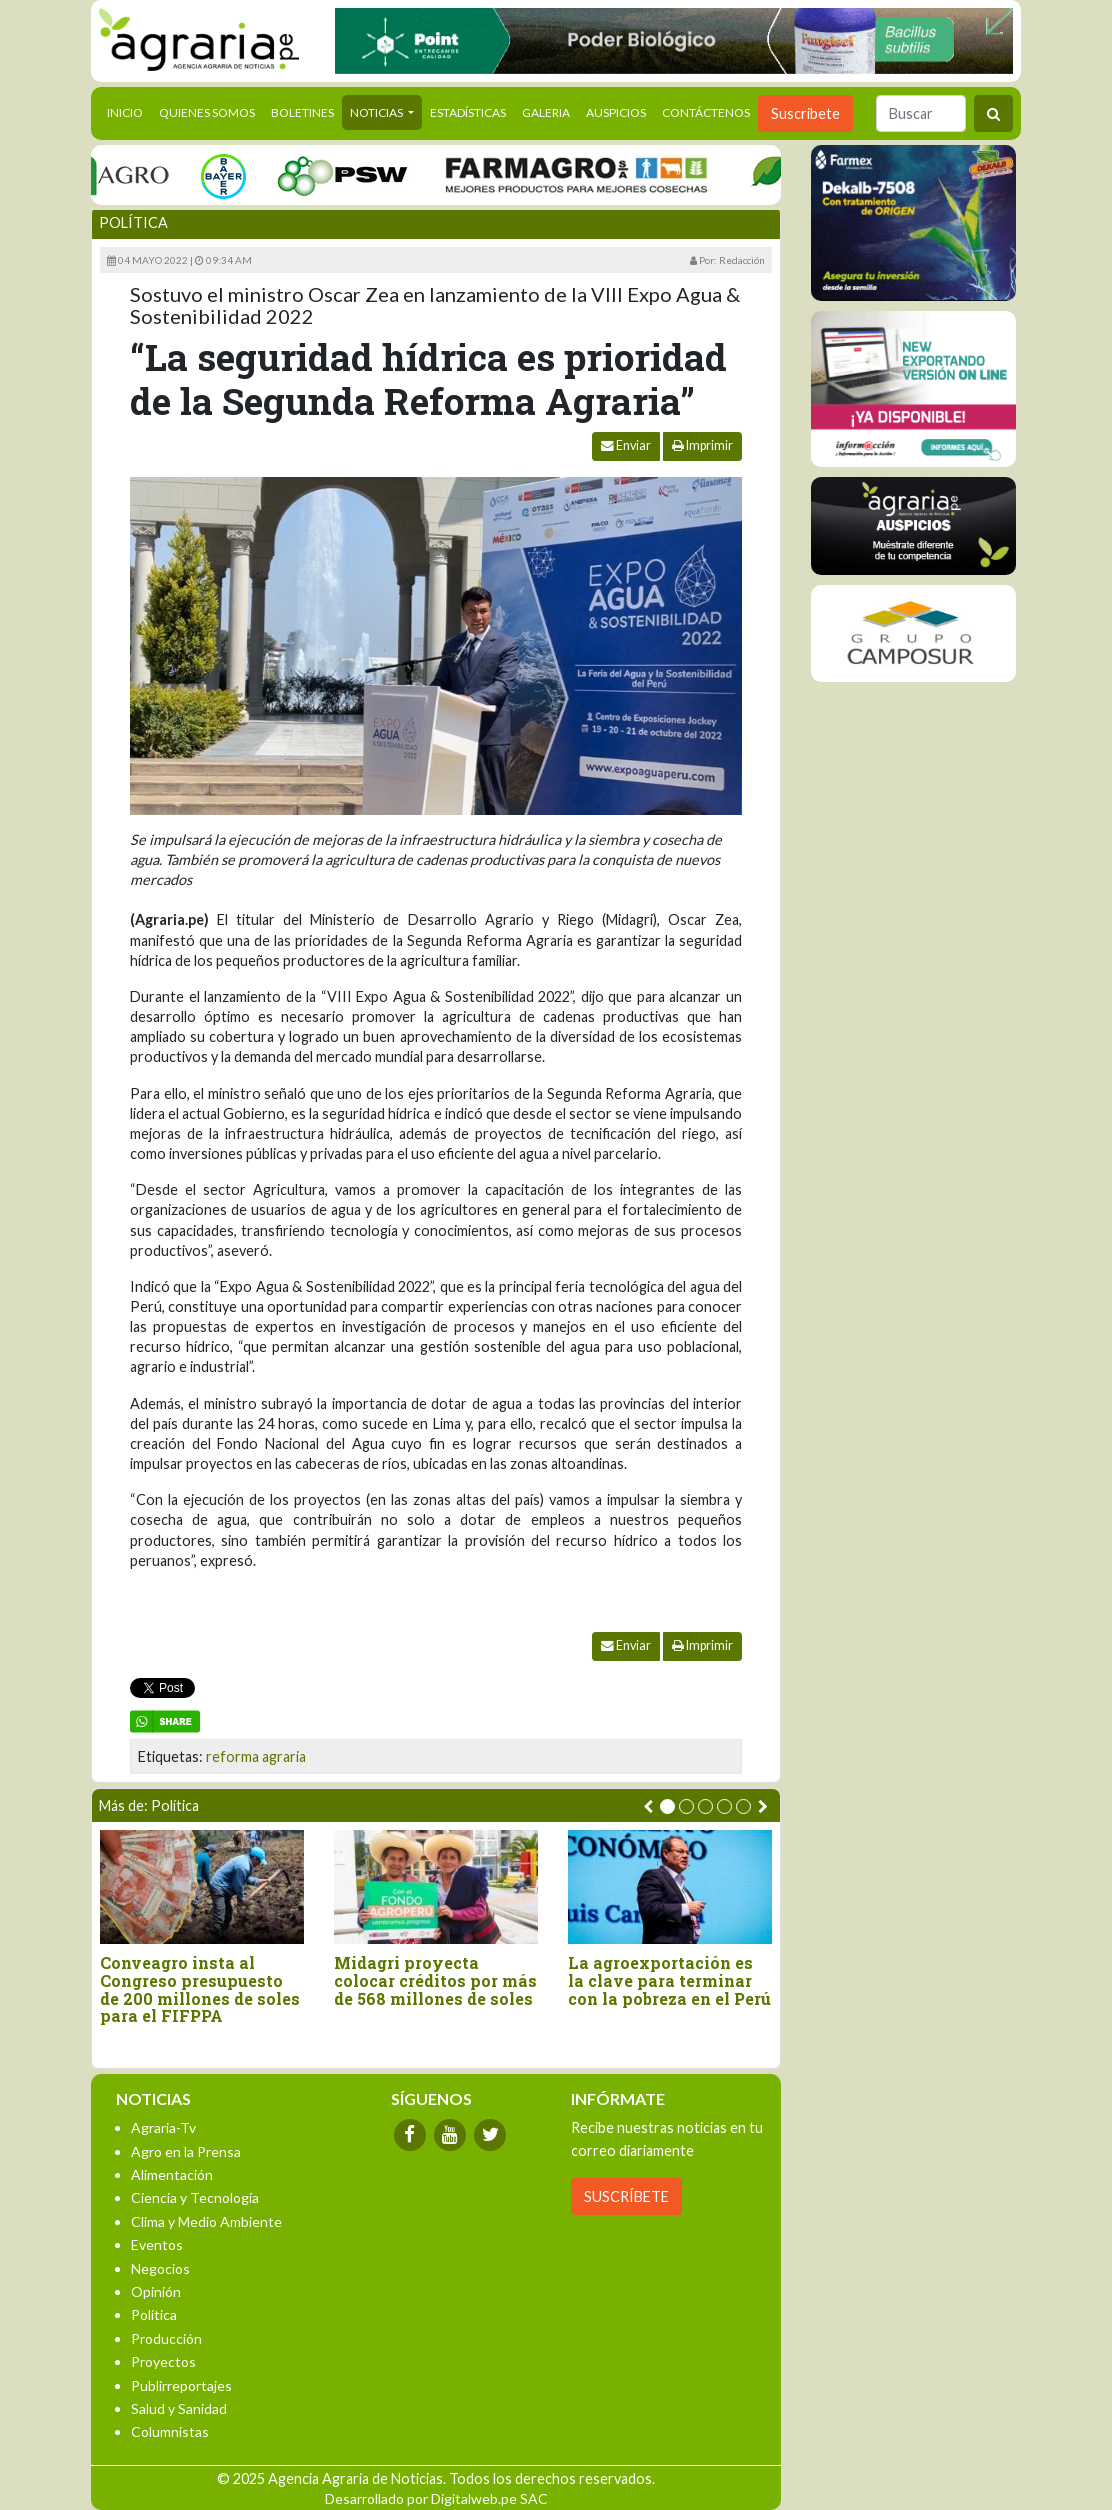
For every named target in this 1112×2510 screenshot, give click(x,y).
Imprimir (702, 445)
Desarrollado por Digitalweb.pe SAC (436, 2498)
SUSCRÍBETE (626, 2196)
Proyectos (163, 2361)
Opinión (156, 2291)
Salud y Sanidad (179, 2408)
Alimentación (172, 2174)
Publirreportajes (181, 2385)
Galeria (546, 112)
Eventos (157, 2244)
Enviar (626, 445)
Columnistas (170, 2431)
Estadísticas (468, 112)
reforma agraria (256, 1756)
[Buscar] (921, 113)
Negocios (160, 2268)
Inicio (129, 111)
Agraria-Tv (163, 2127)
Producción (166, 2338)
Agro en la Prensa (186, 2151)
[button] (667, 1806)
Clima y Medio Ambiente (206, 2221)
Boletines (302, 112)
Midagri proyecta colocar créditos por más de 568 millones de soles (435, 1980)
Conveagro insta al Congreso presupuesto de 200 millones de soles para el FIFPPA (200, 1989)
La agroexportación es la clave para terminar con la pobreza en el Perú (669, 1980)
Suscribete (805, 113)
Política (133, 222)
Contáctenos (706, 112)
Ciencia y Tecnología (195, 2197)
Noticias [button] (377, 112)
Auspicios (616, 112)
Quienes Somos (207, 112)
